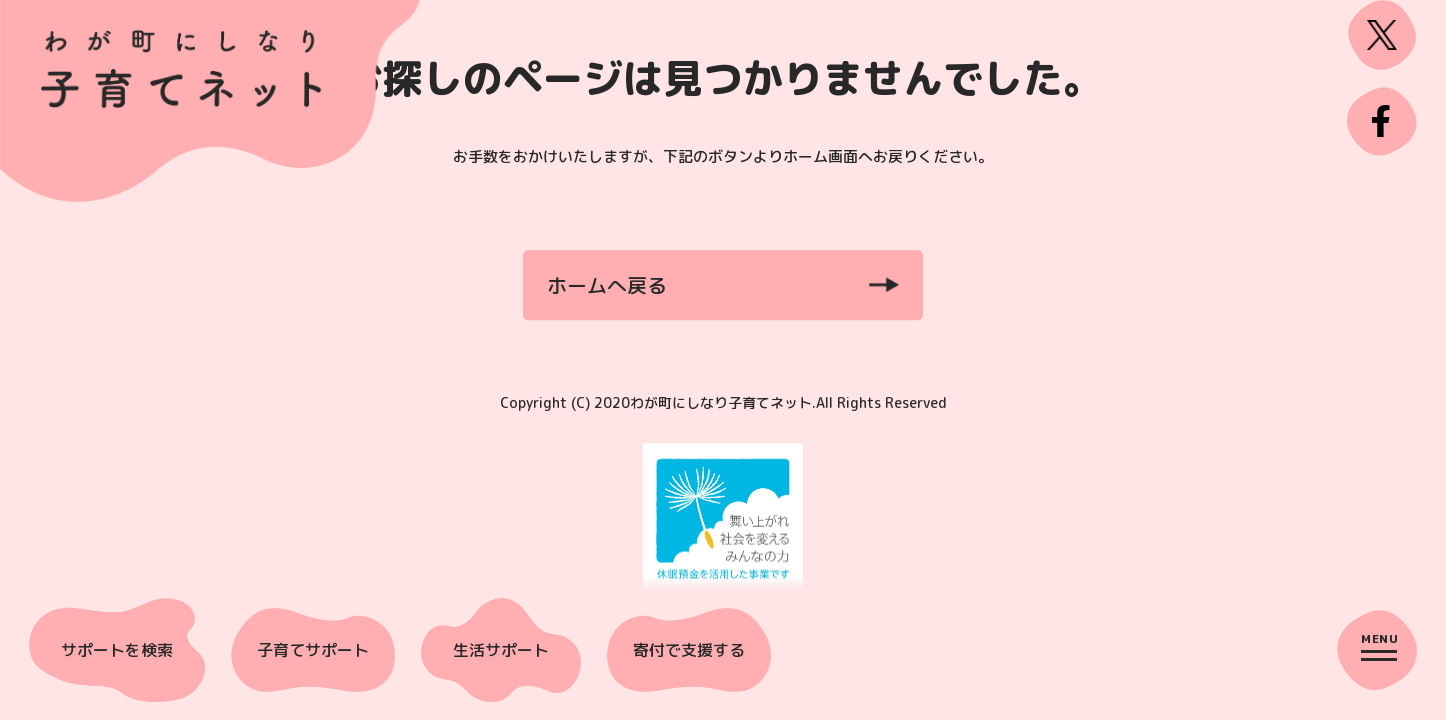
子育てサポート (313, 650)
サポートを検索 (117, 650)
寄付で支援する (689, 650)
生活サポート (501, 650)
